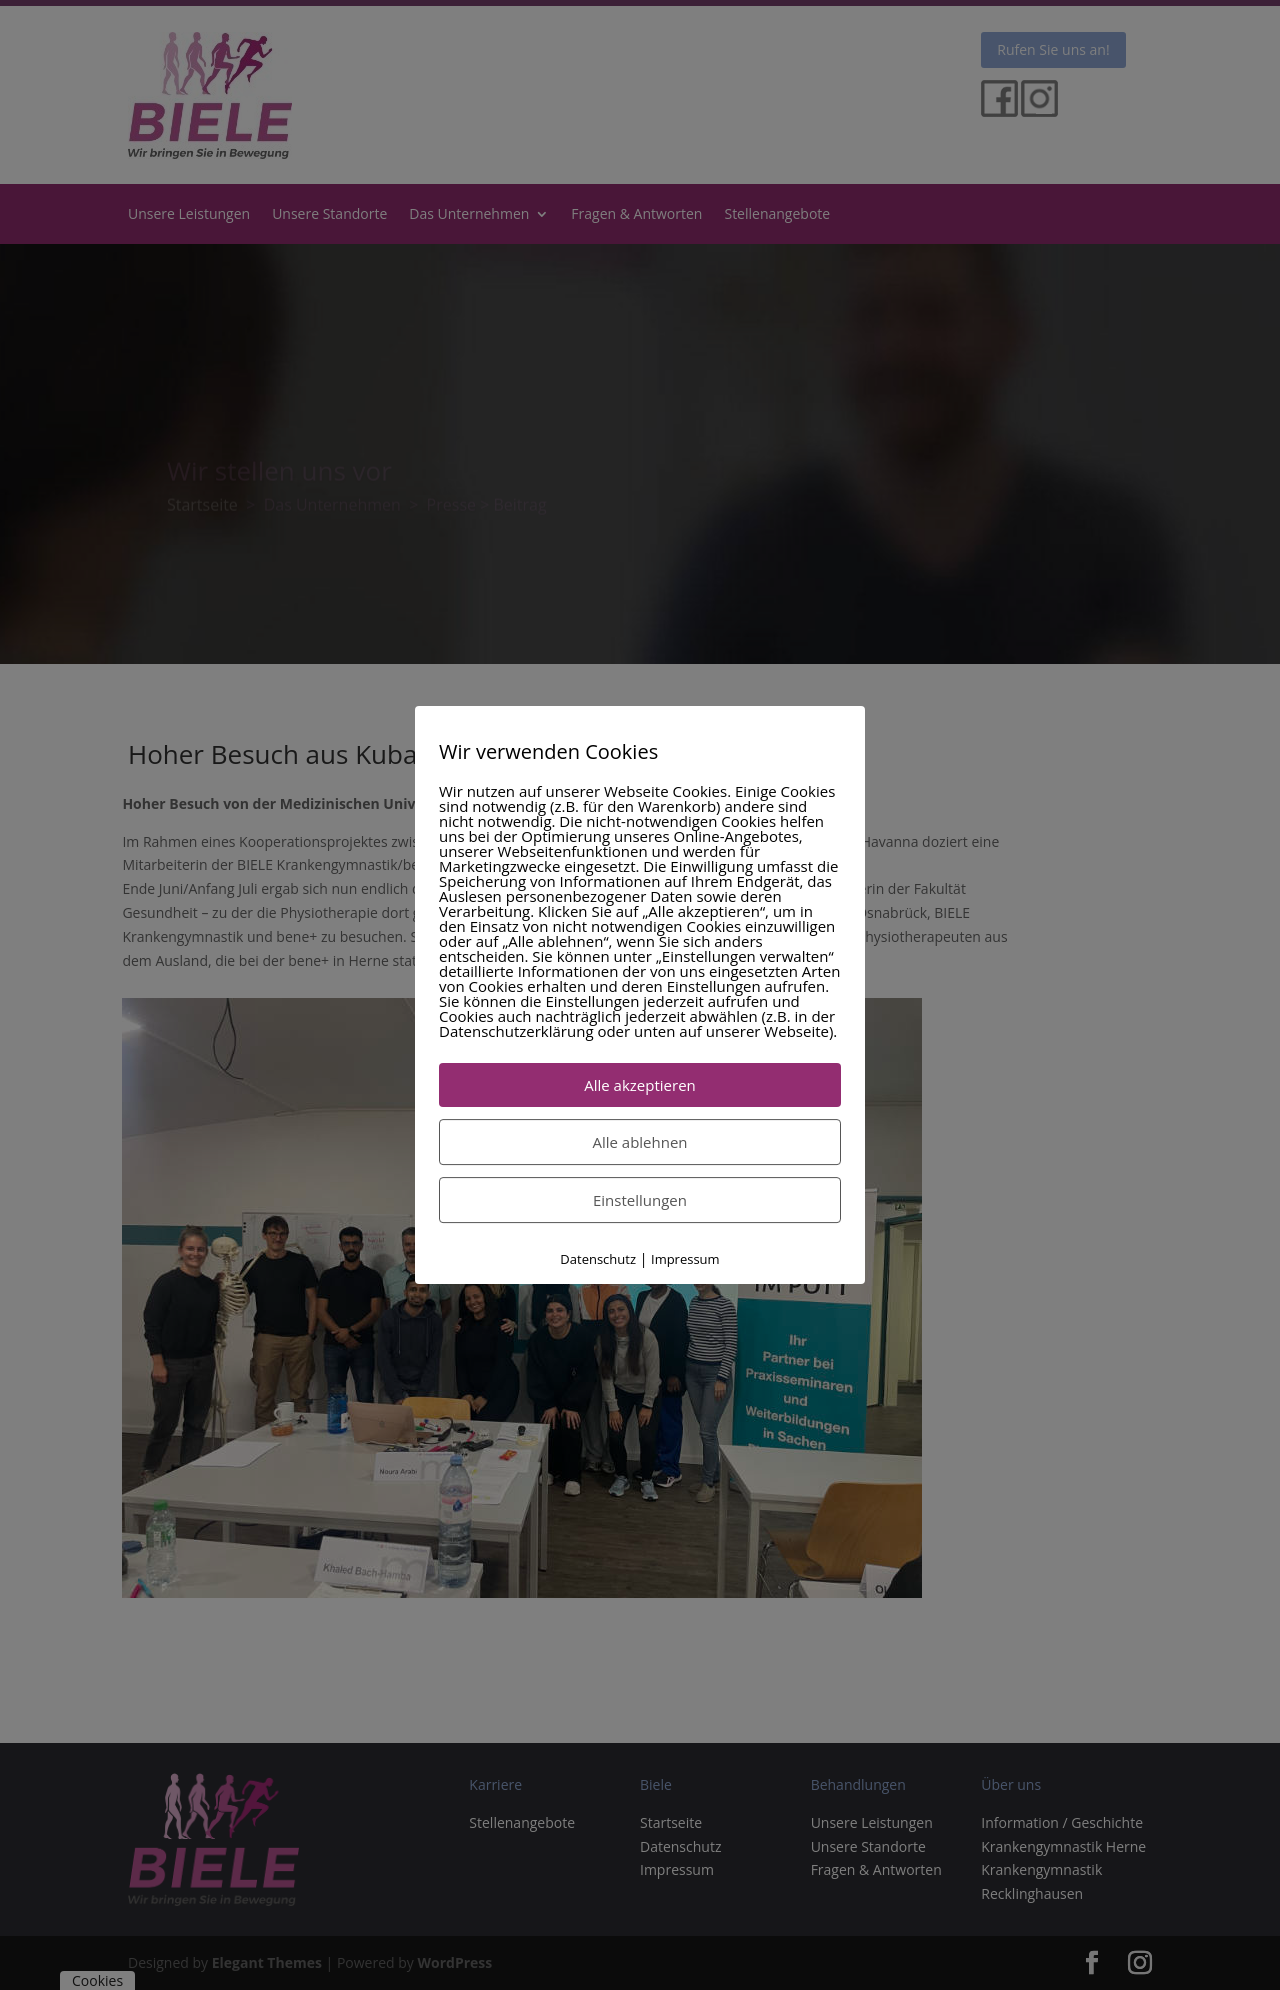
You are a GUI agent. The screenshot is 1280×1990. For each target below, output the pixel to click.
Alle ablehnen (639, 1142)
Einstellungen (640, 1200)
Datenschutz (598, 1259)
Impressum (685, 1259)
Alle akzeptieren (640, 1085)
